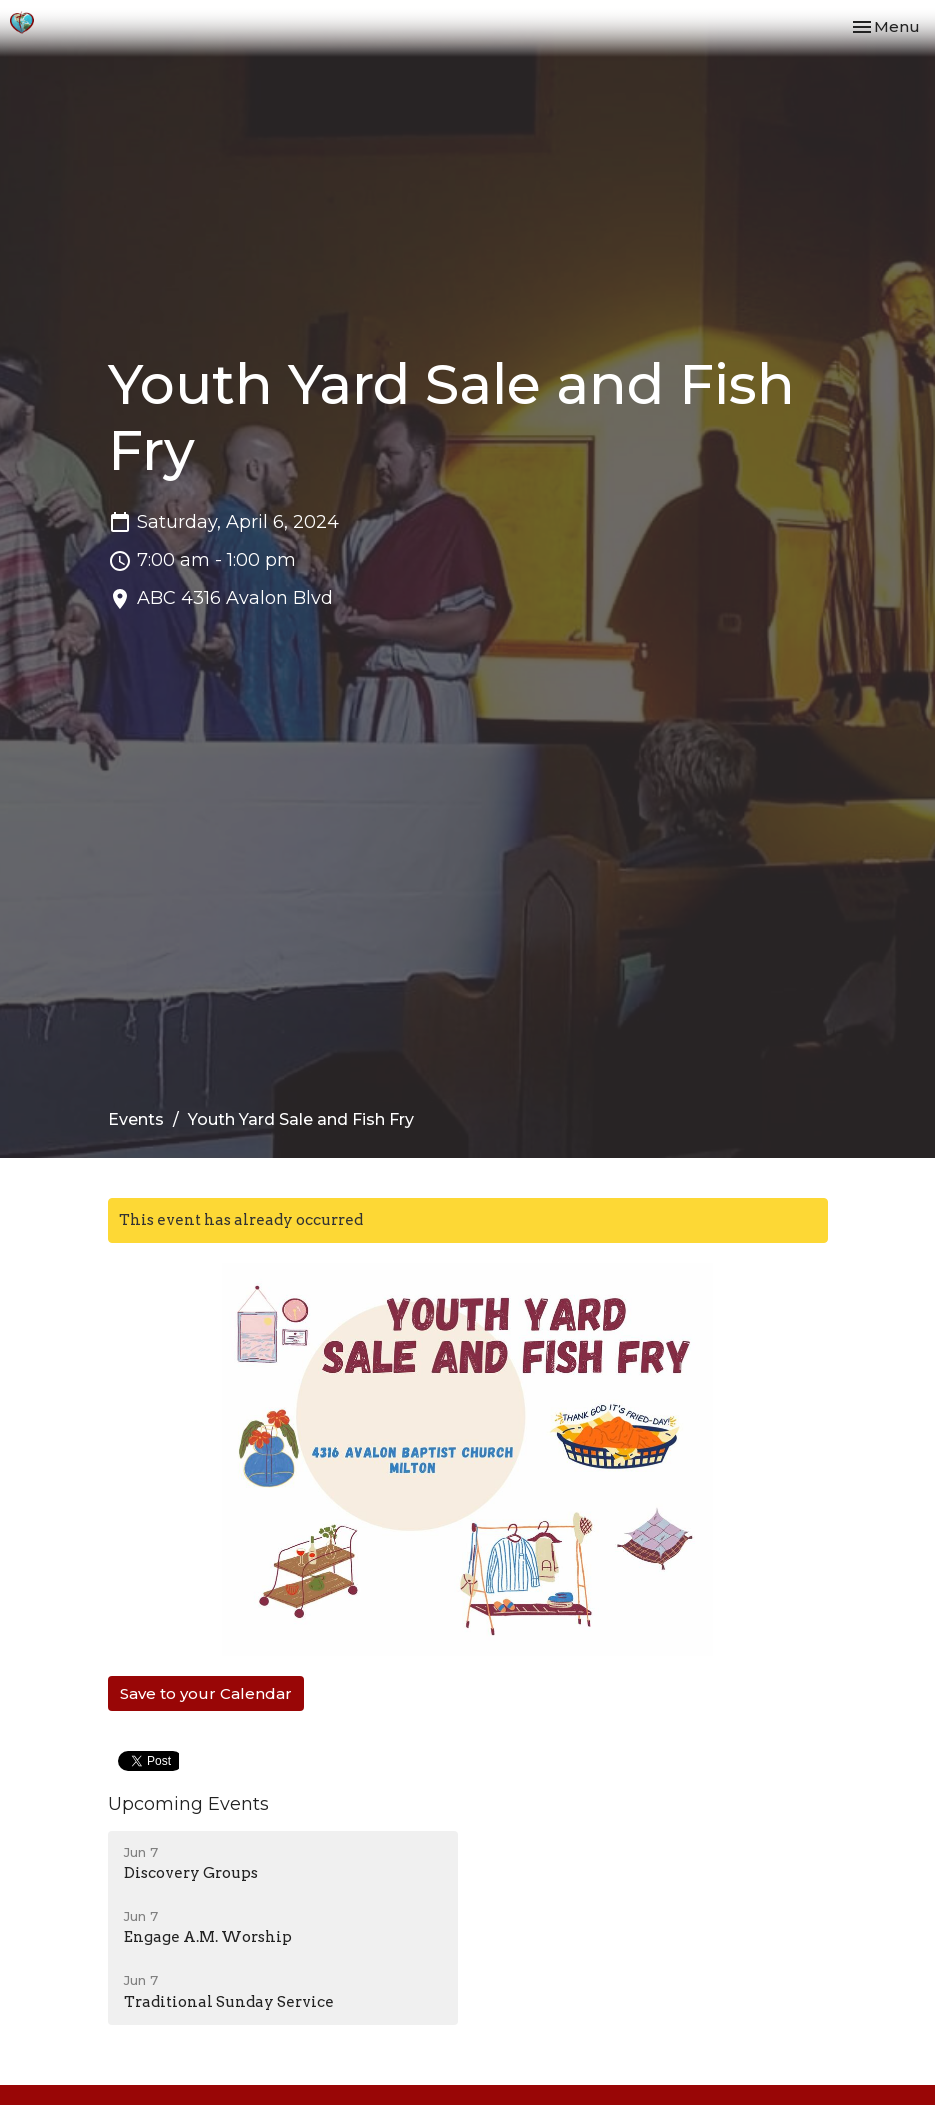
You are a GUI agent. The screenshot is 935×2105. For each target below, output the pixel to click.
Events (136, 1119)
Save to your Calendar (206, 1693)
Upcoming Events (188, 1804)
